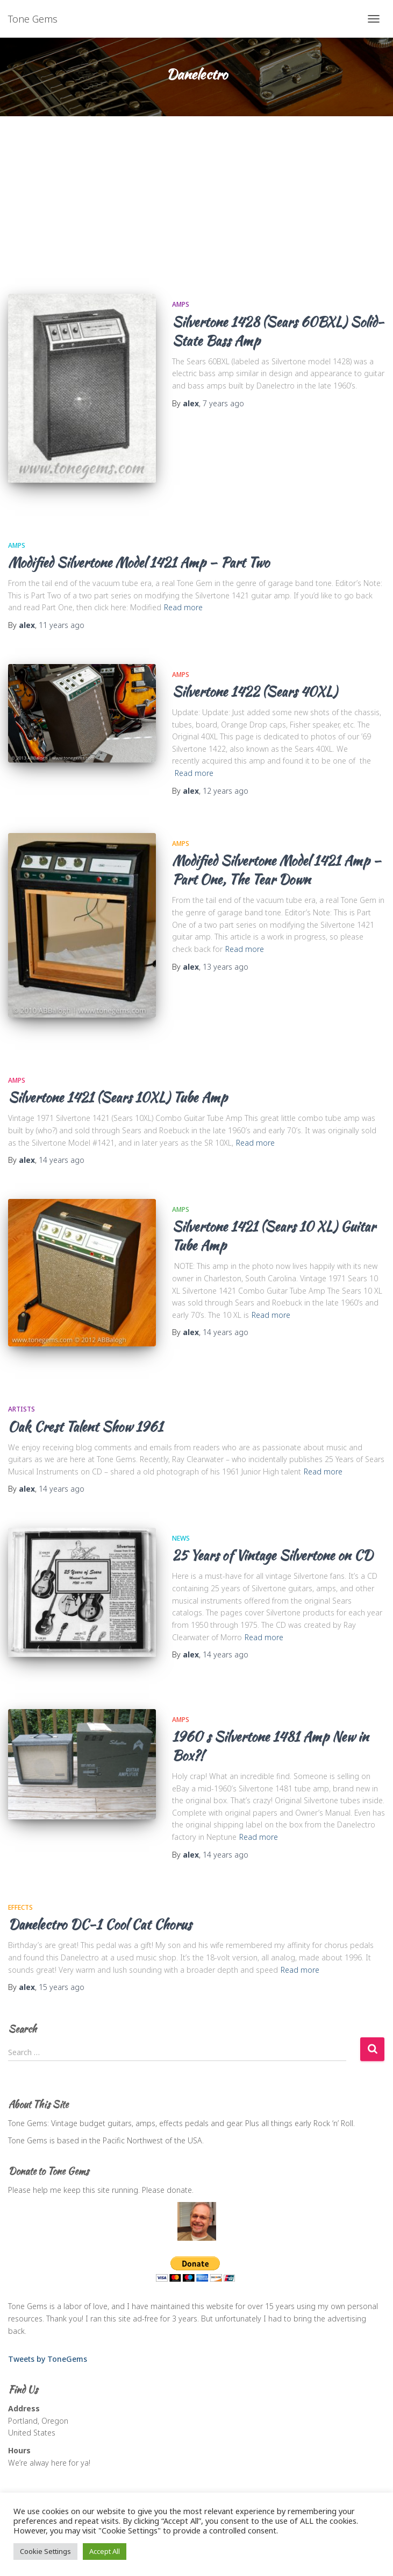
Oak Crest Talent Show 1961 (85, 1426)
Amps (180, 304)
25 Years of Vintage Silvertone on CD (272, 1555)
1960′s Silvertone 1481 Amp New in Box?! (270, 1746)
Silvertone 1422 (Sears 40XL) (254, 691)
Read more (183, 607)
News (181, 1538)
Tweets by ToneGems (47, 2359)
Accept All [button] (104, 2551)
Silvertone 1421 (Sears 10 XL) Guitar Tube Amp (273, 1236)
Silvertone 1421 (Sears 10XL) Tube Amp (117, 1097)
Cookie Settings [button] (45, 2551)
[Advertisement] (196, 197)
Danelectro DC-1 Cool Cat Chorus (99, 1924)
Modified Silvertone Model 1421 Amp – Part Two (138, 562)
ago (223, 403)
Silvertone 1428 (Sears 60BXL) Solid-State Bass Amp (278, 331)
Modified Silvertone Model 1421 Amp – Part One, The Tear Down (276, 870)
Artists (21, 1409)
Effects (20, 1907)
